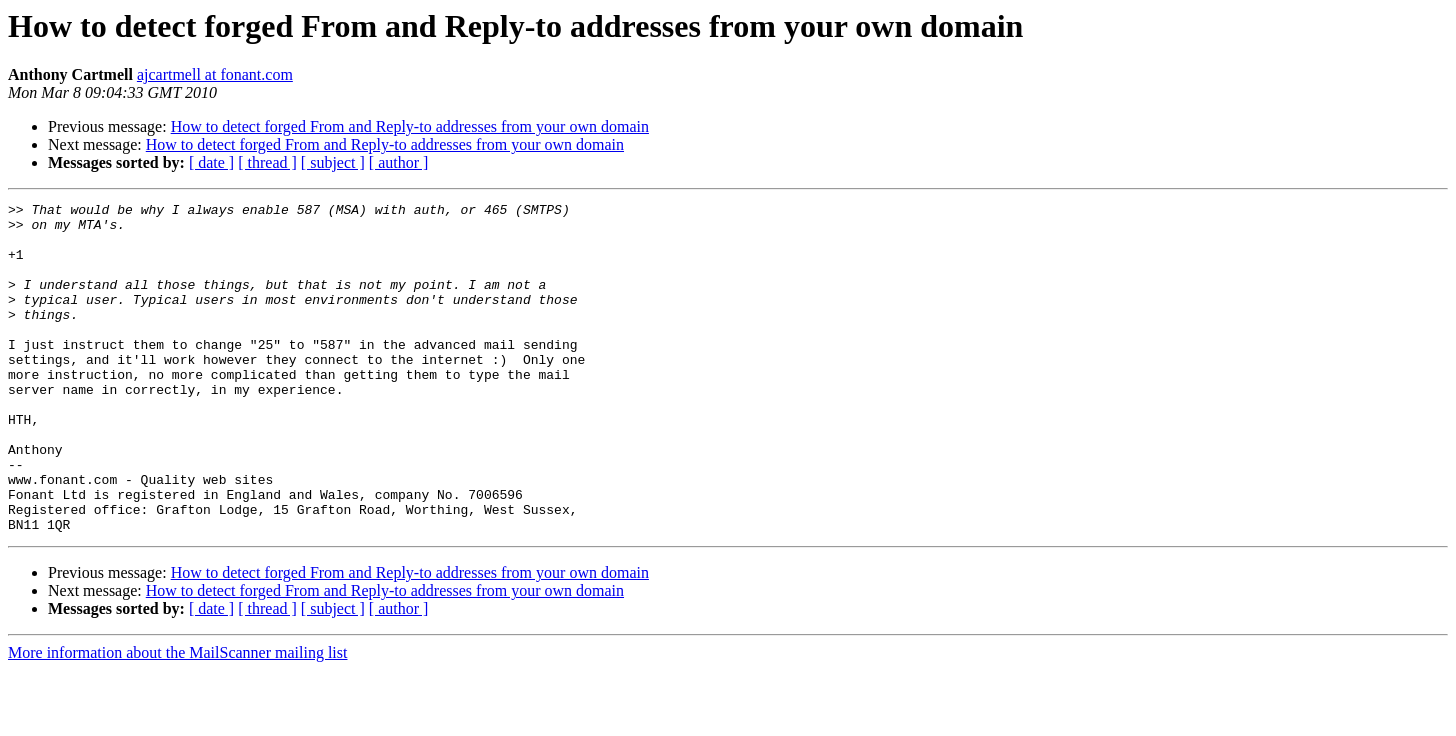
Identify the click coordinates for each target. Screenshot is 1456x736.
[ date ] (211, 162)
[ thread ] (267, 162)
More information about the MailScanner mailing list (177, 718)
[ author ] (399, 162)
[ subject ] (333, 162)
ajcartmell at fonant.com (215, 74)
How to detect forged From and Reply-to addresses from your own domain (410, 126)
